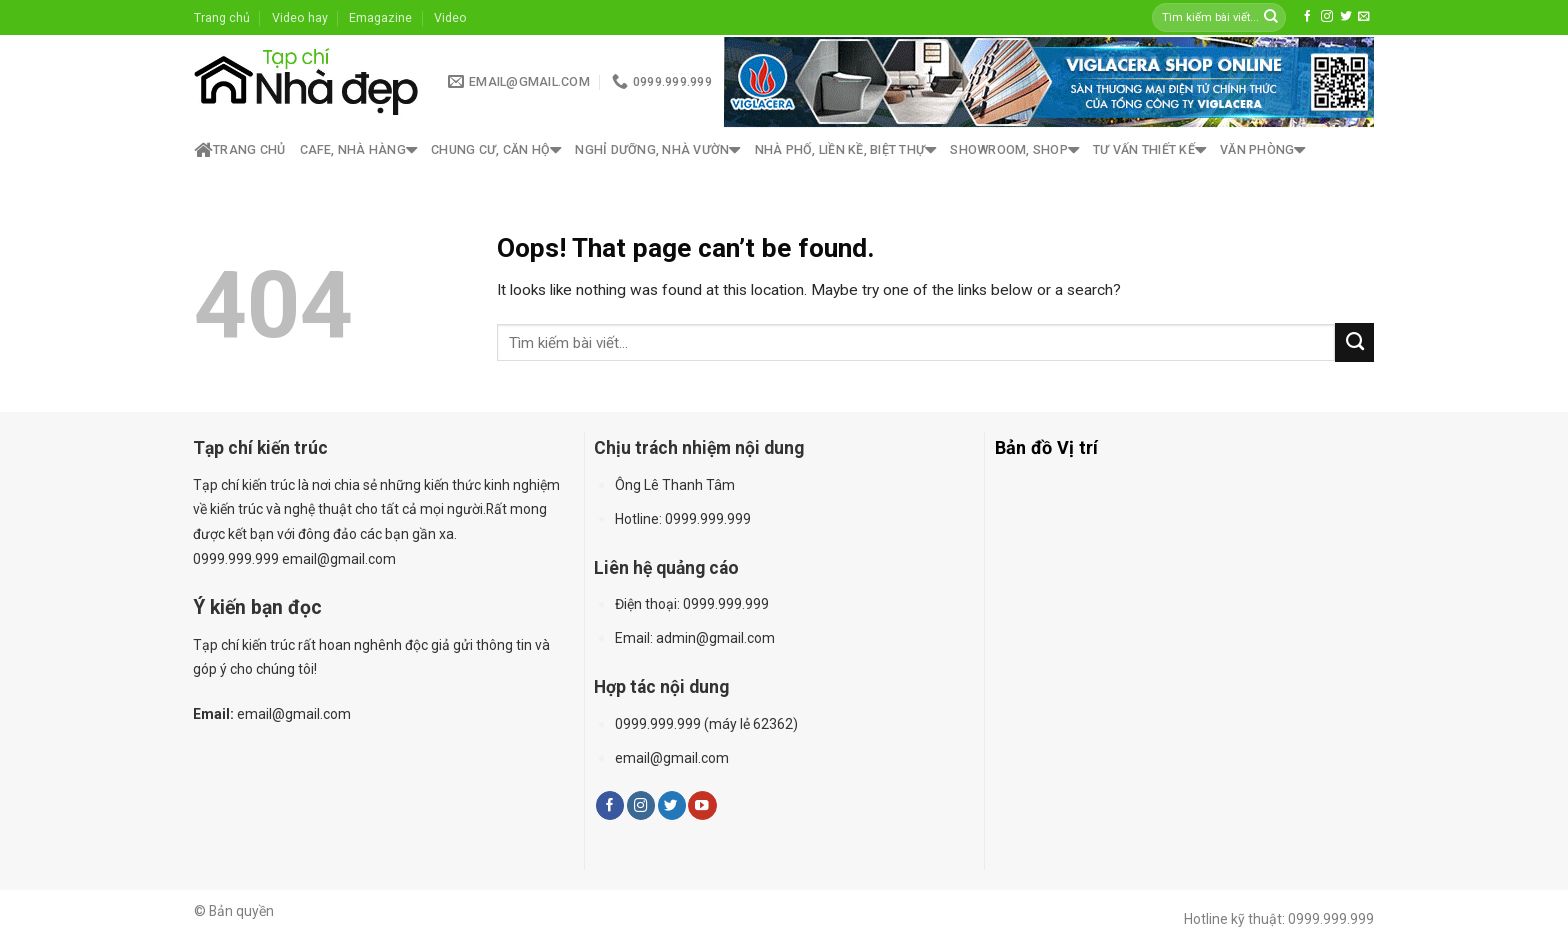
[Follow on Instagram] (1327, 16)
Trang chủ (222, 17)
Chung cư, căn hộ (496, 150)
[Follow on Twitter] (1346, 16)
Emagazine (380, 17)
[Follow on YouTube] (702, 805)
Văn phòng (1263, 150)
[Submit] (1271, 17)
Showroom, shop (1014, 150)
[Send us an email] (1364, 16)
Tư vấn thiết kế (1149, 150)
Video (450, 17)
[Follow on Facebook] (1308, 16)
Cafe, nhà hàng (359, 150)
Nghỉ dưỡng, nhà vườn (657, 150)
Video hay (300, 17)
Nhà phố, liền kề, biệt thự (846, 150)
